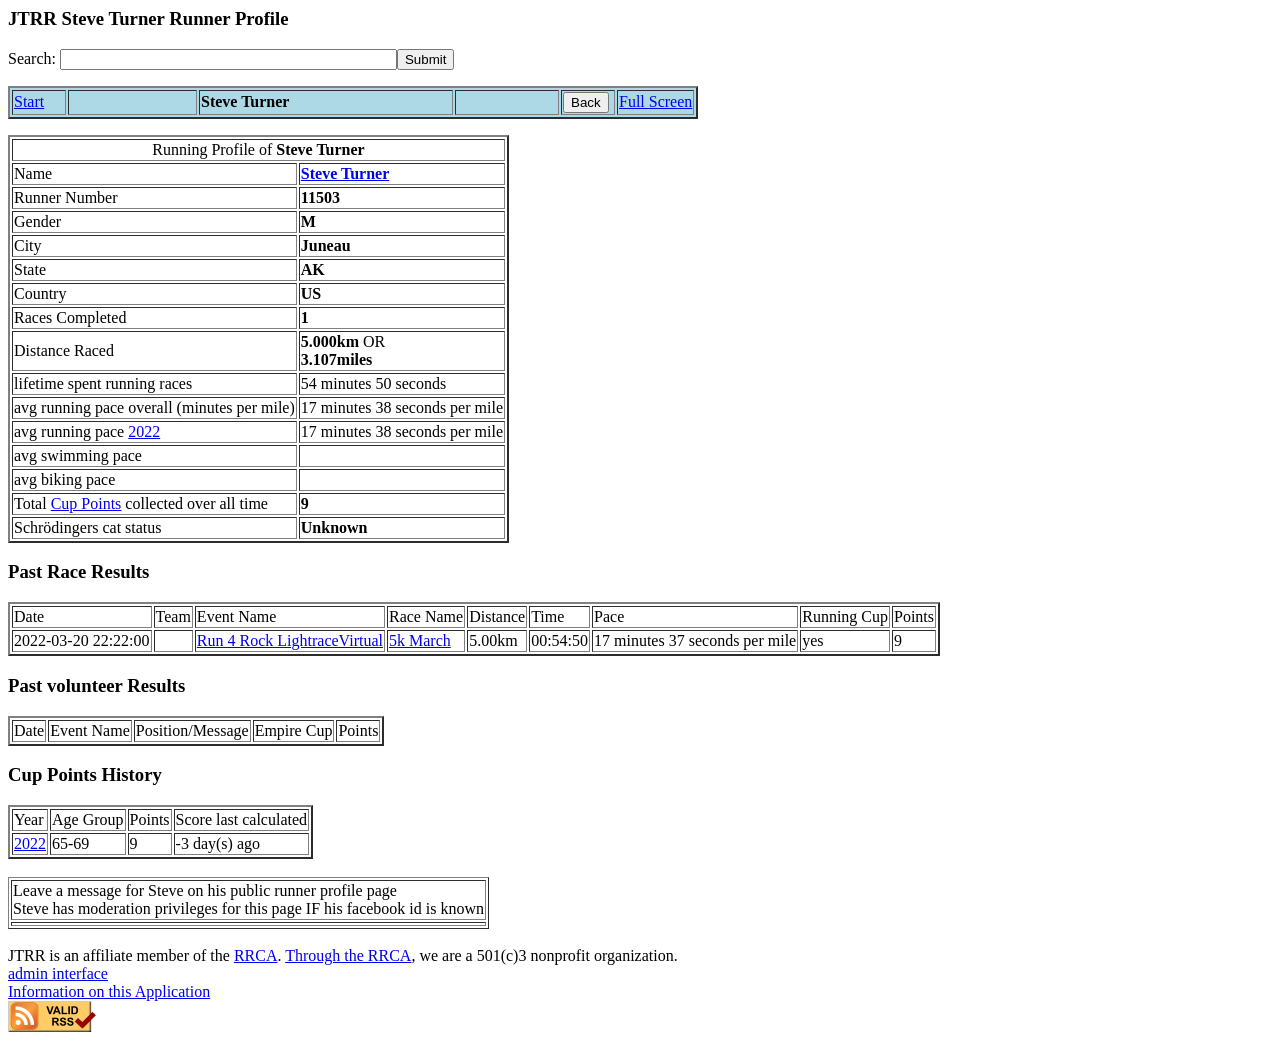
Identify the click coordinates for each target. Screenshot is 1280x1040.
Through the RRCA (348, 955)
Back (586, 102)
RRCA (256, 955)
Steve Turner (345, 173)
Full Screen (655, 101)
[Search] (228, 59)
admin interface (58, 973)
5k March (420, 640)
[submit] (425, 59)
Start (29, 101)
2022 (144, 431)
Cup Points (86, 503)
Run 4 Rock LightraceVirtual (290, 640)
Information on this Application (109, 991)
